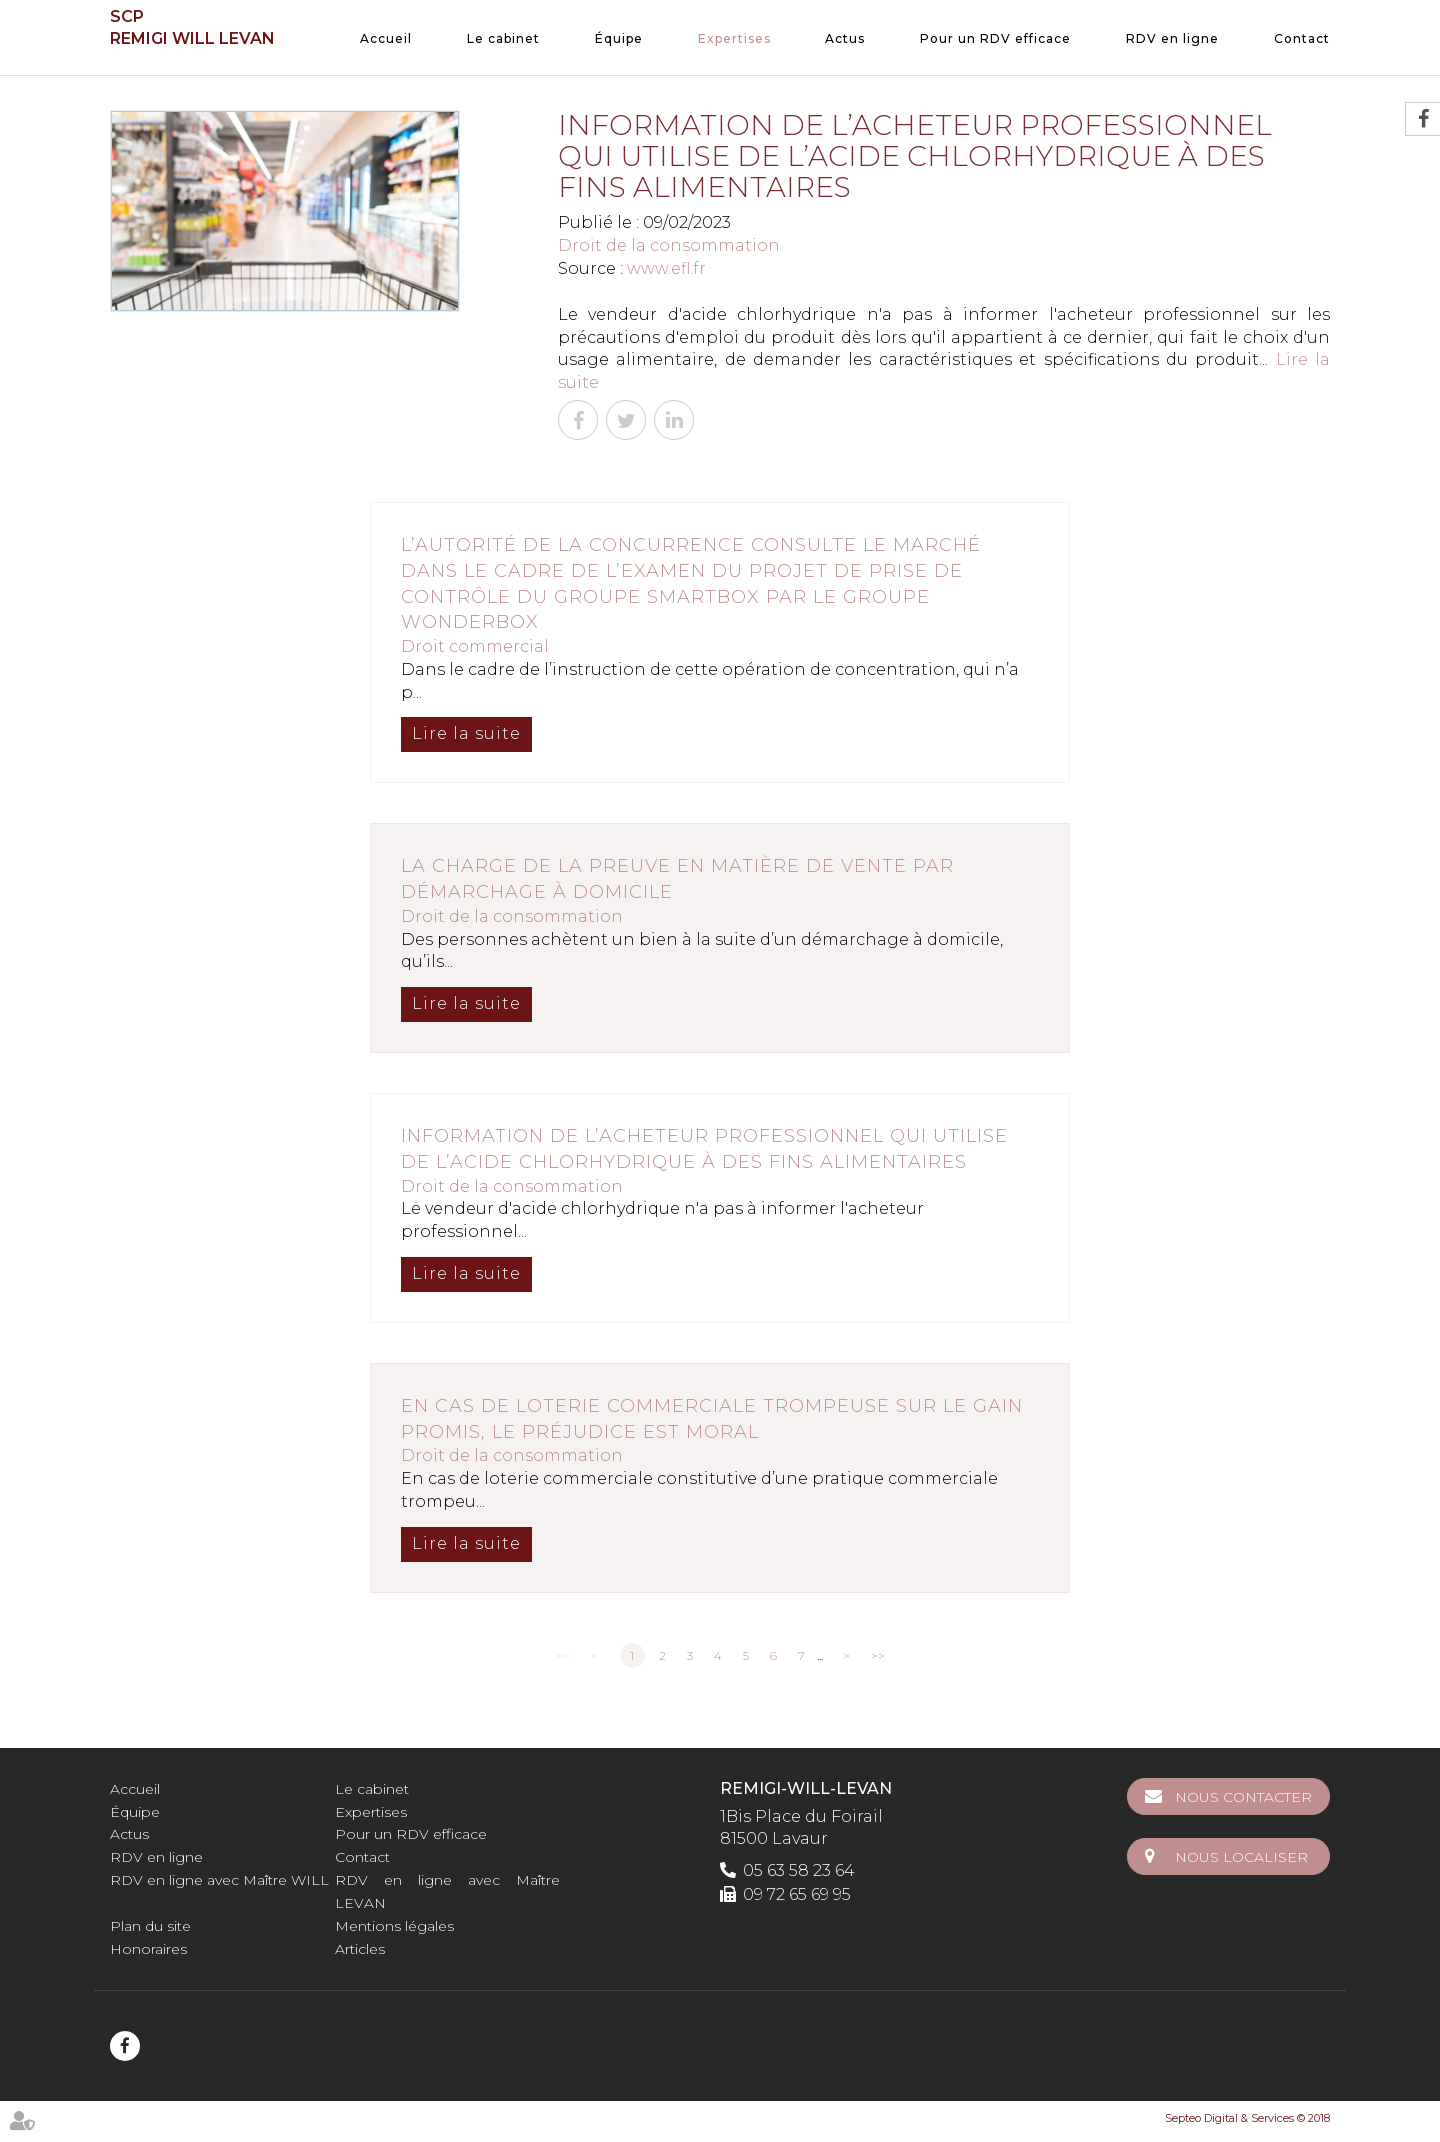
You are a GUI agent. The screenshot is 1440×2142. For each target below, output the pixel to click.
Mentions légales (394, 1926)
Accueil (386, 38)
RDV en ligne (1172, 38)
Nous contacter (1243, 1797)
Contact (1302, 38)
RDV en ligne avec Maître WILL (219, 1880)
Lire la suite (466, 733)
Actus (845, 38)
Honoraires (148, 1949)
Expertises (734, 38)
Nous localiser (1241, 1857)
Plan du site (150, 1926)
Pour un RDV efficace (995, 38)
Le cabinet (503, 38)
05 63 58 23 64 (799, 1870)
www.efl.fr (666, 268)
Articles (360, 1949)
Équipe (619, 38)
